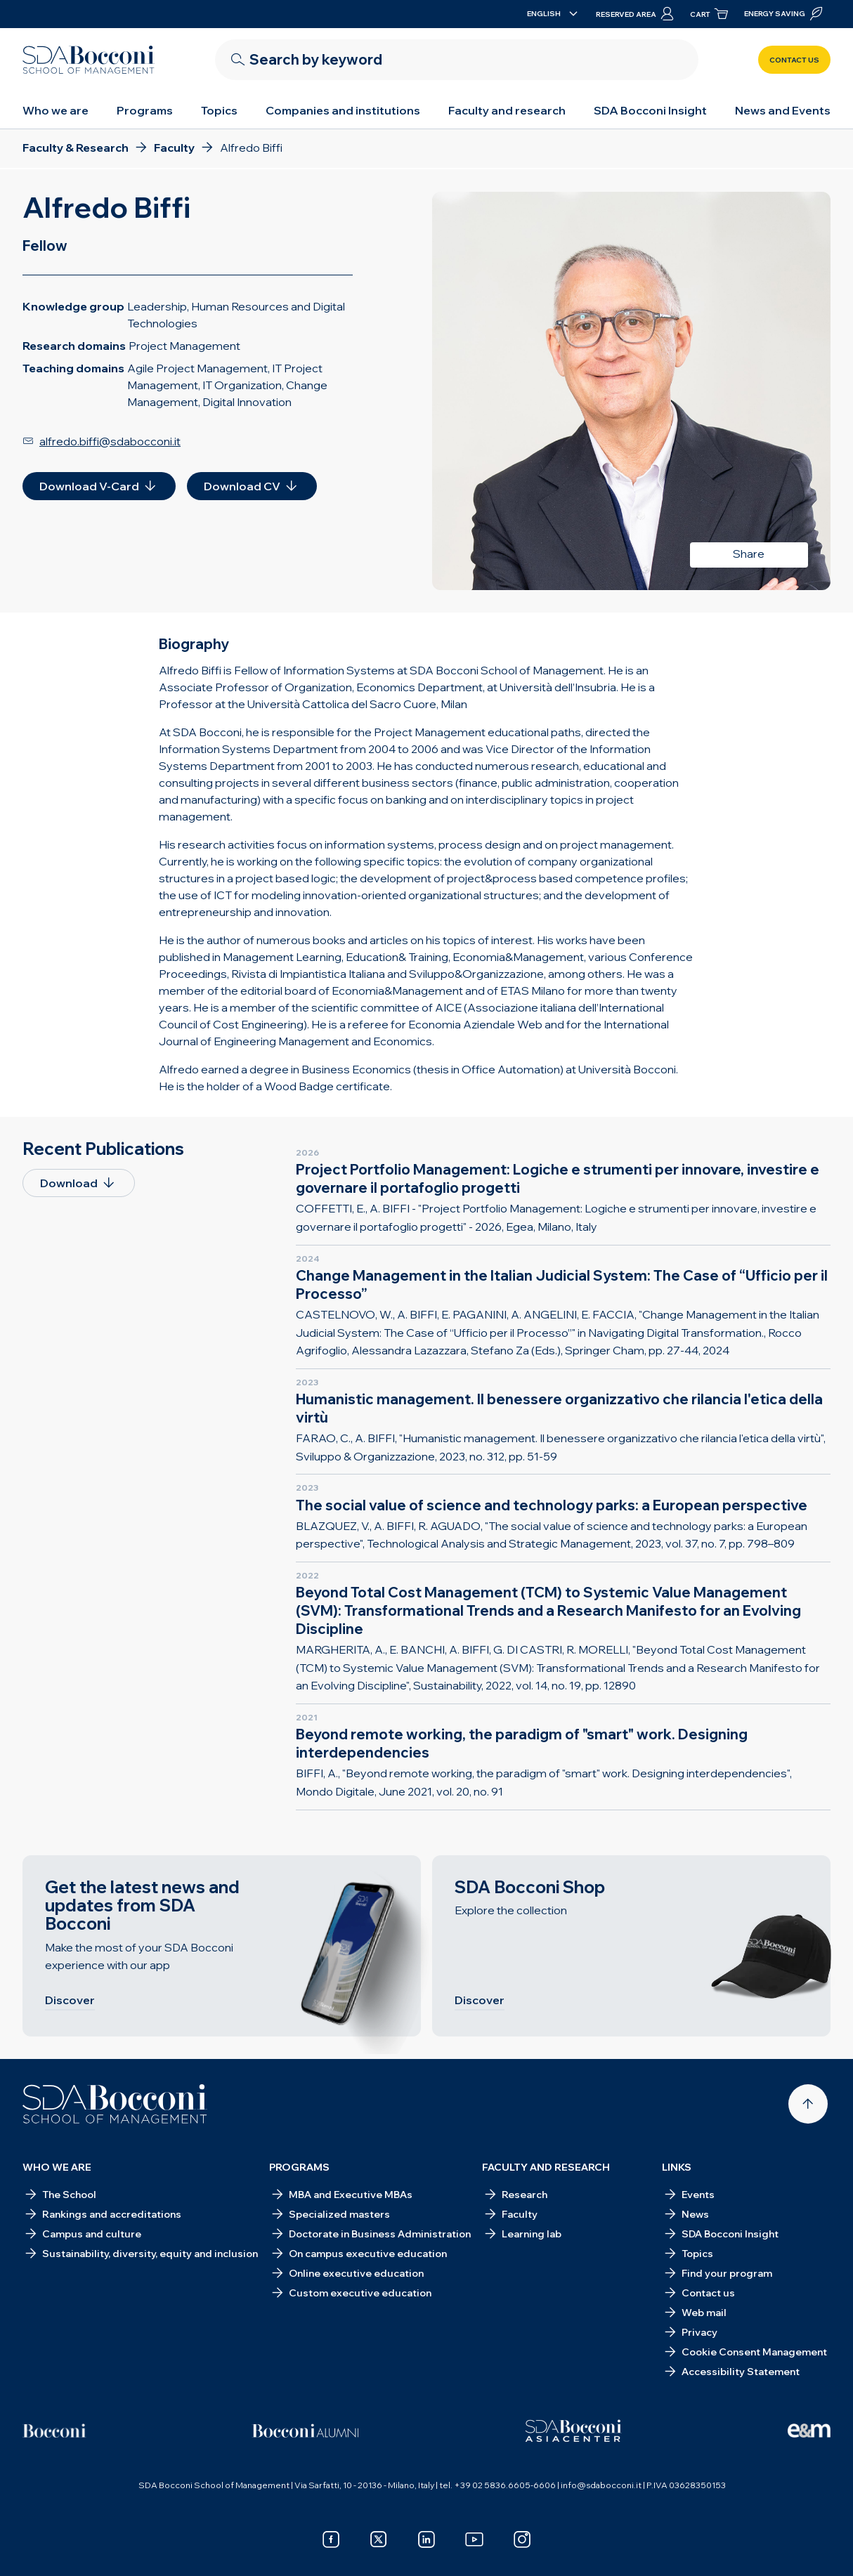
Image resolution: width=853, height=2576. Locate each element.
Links (676, 2167)
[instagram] (522, 2539)
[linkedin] (426, 2539)
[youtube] (474, 2539)
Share (748, 554)
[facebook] (331, 2539)
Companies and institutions (343, 110)
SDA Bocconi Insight (650, 110)
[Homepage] (114, 2104)
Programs (145, 110)
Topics (219, 110)
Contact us (794, 60)
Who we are (55, 110)
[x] (379, 2539)
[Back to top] (808, 2103)
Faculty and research (507, 110)
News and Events (783, 110)
